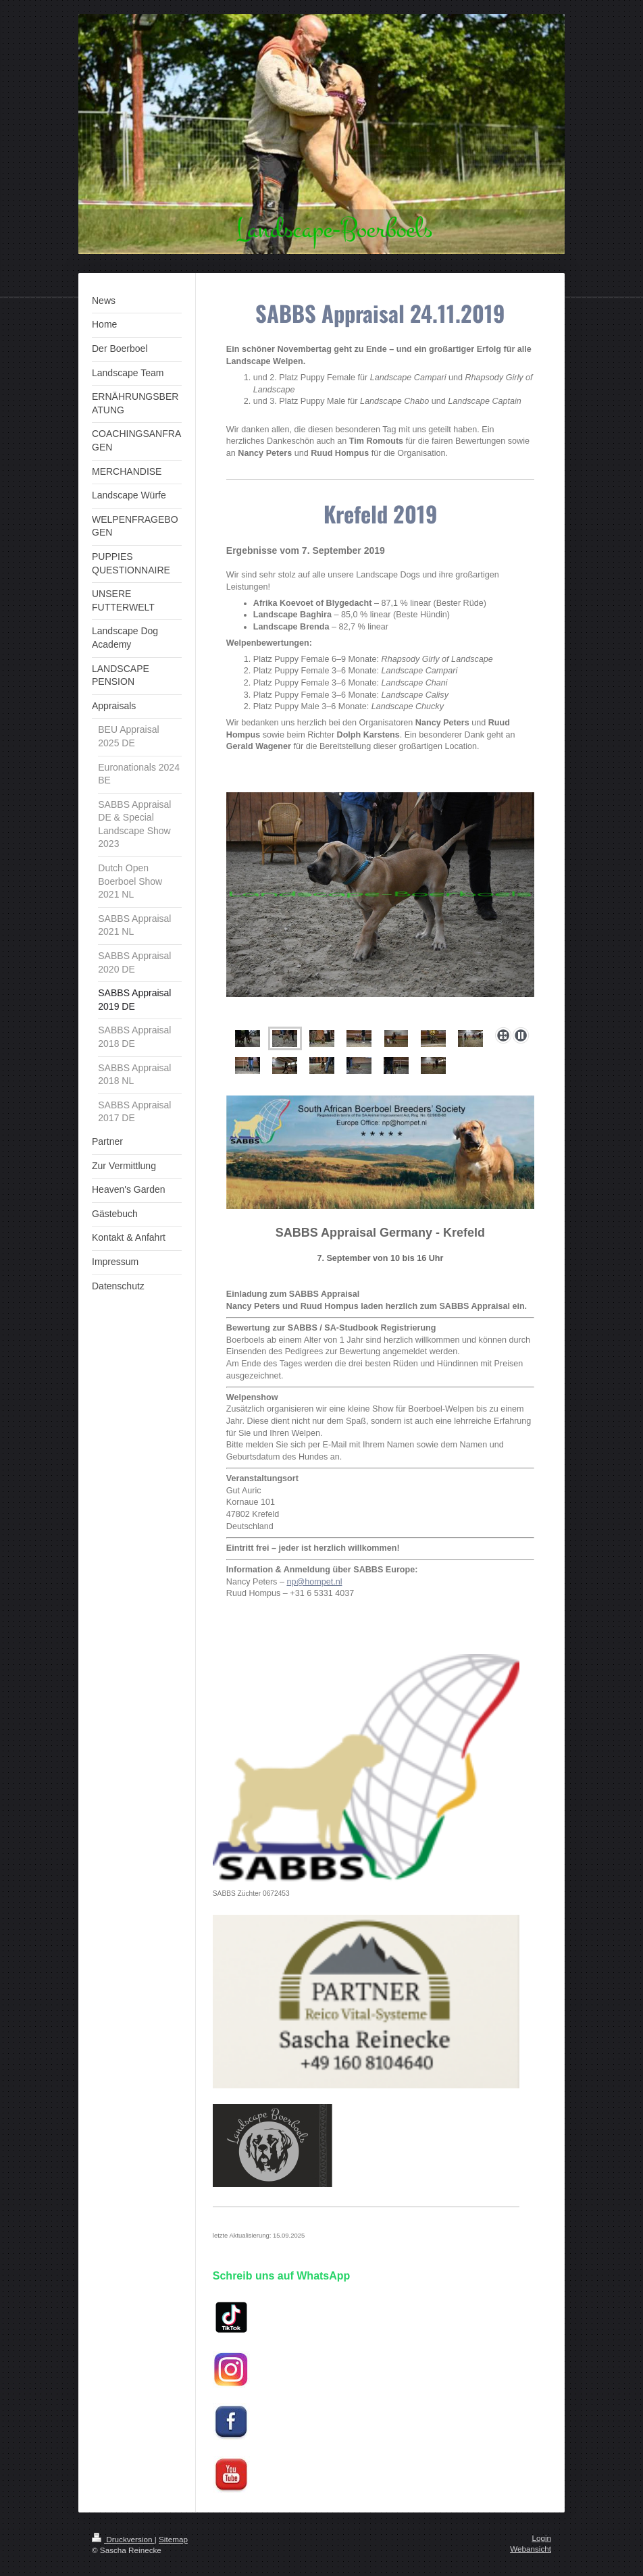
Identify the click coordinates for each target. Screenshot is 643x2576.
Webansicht (530, 2548)
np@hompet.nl (314, 1582)
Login (541, 2537)
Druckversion (123, 2539)
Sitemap (173, 2539)
